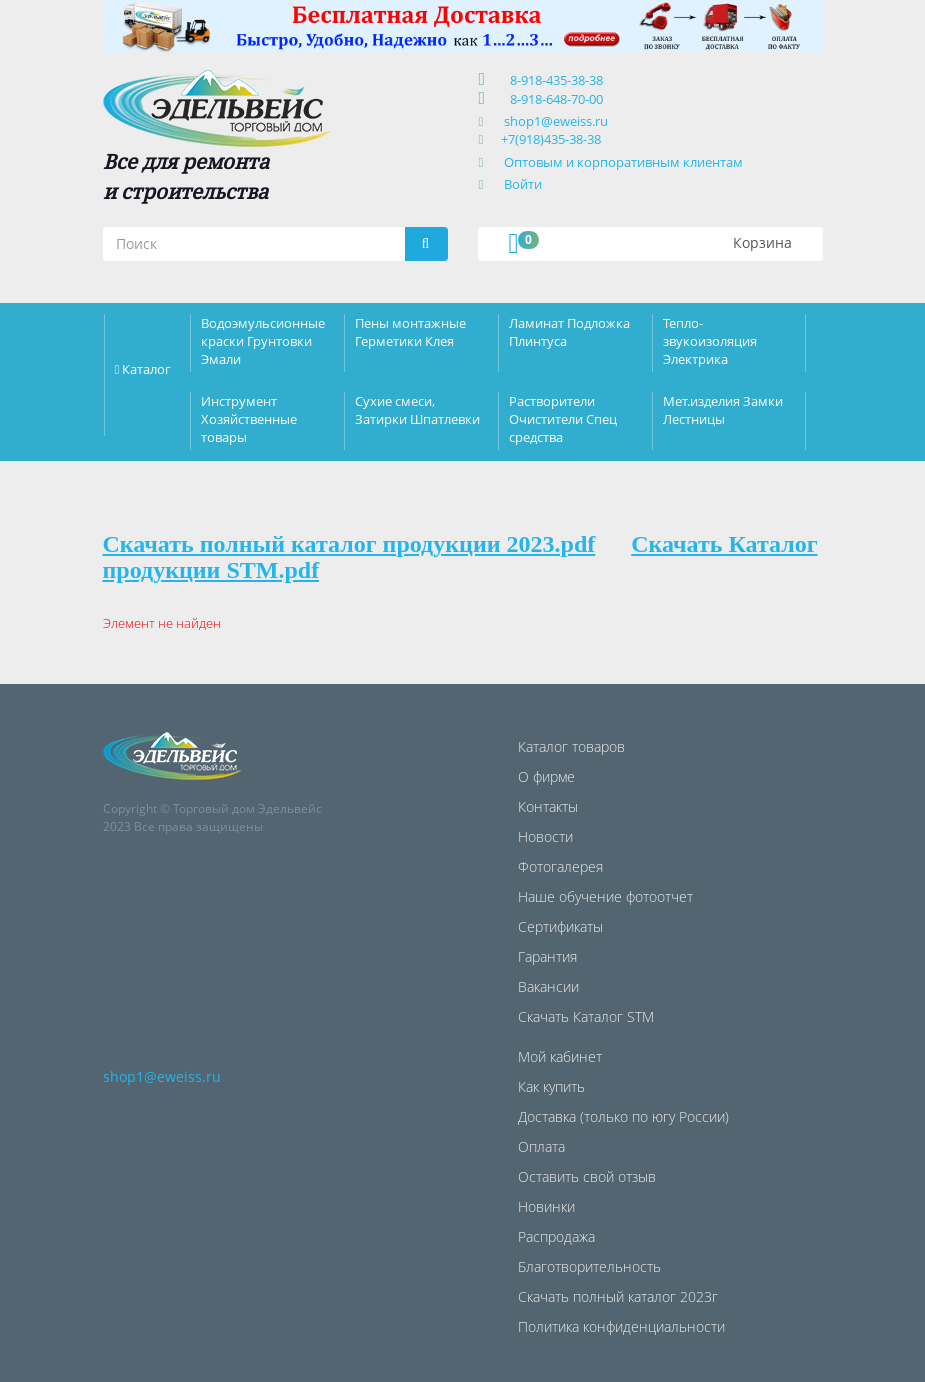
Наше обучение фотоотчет (605, 896)
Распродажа (556, 1236)
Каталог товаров (571, 746)
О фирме (546, 776)
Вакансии (548, 986)
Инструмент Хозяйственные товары (249, 419)
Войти (523, 184)
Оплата (541, 1146)
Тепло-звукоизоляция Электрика (710, 341)
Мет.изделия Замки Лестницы (723, 410)
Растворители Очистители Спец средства (563, 419)
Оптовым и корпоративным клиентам (623, 162)
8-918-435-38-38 (553, 80)
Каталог (146, 369)
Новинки (546, 1206)
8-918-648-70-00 (553, 99)
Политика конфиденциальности (621, 1326)
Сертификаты (560, 926)
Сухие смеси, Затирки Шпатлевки (417, 410)
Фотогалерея (560, 866)
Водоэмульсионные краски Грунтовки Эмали (263, 341)
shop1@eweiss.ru (556, 121)
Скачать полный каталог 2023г (618, 1296)
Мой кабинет (560, 1056)
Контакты (548, 806)
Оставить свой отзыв (587, 1176)
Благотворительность (589, 1266)
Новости (545, 836)
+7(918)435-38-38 (551, 139)
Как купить (551, 1086)
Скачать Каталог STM (586, 1016)
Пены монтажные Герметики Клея (410, 332)
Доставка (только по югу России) (623, 1116)
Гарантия (547, 956)
